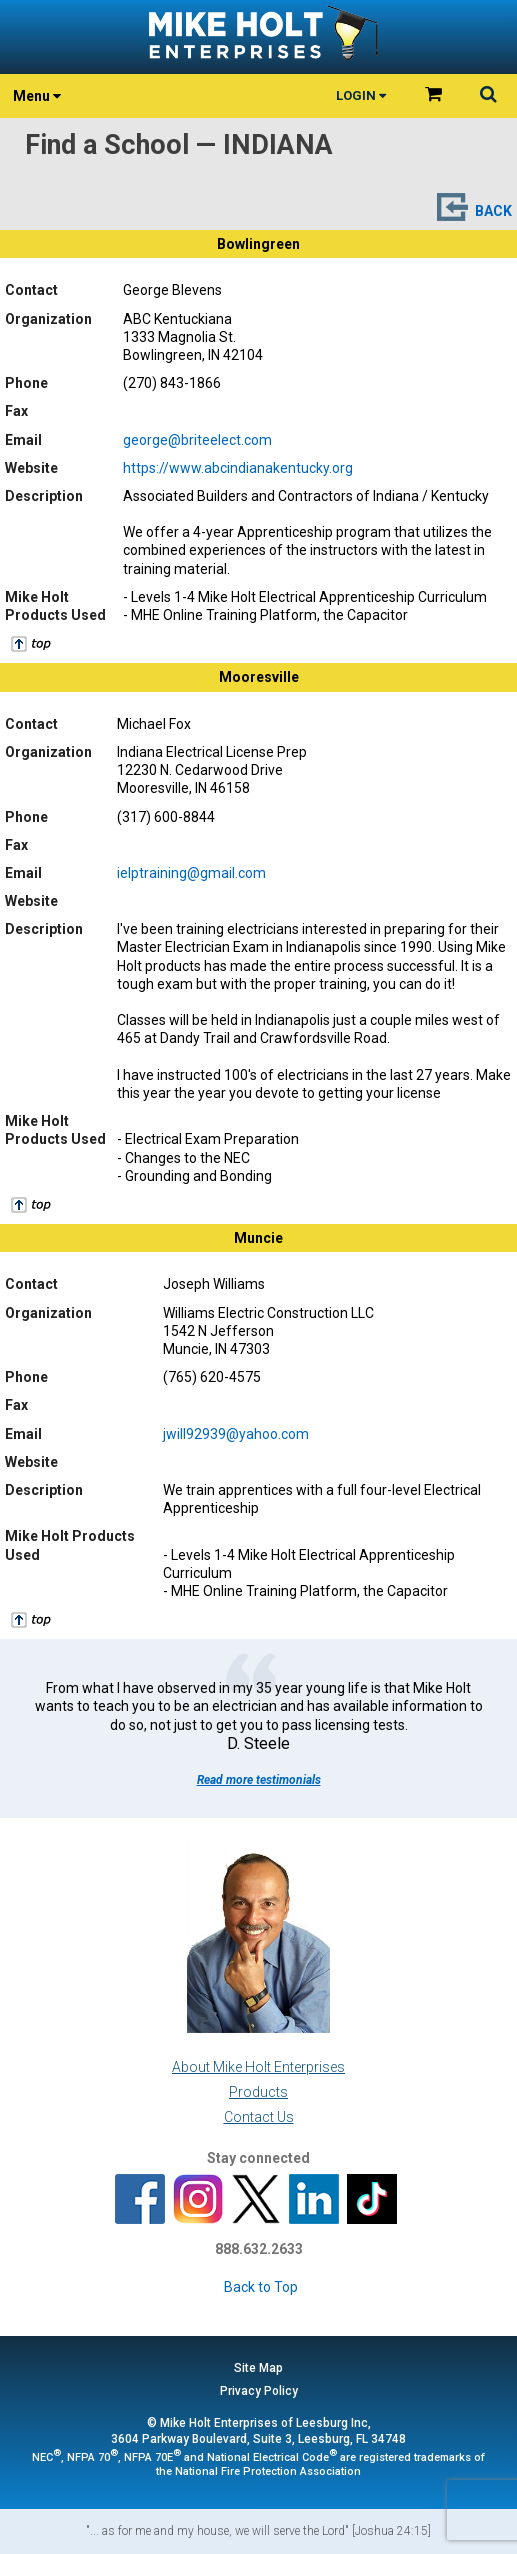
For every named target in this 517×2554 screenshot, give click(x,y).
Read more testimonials (259, 1780)
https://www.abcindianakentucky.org (238, 468)
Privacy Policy (259, 2391)
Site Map (258, 2368)
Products (258, 2092)
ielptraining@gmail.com (191, 873)
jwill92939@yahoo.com (236, 1434)
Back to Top (261, 2287)
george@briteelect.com (197, 440)
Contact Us (259, 2117)
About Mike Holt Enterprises (258, 2067)
